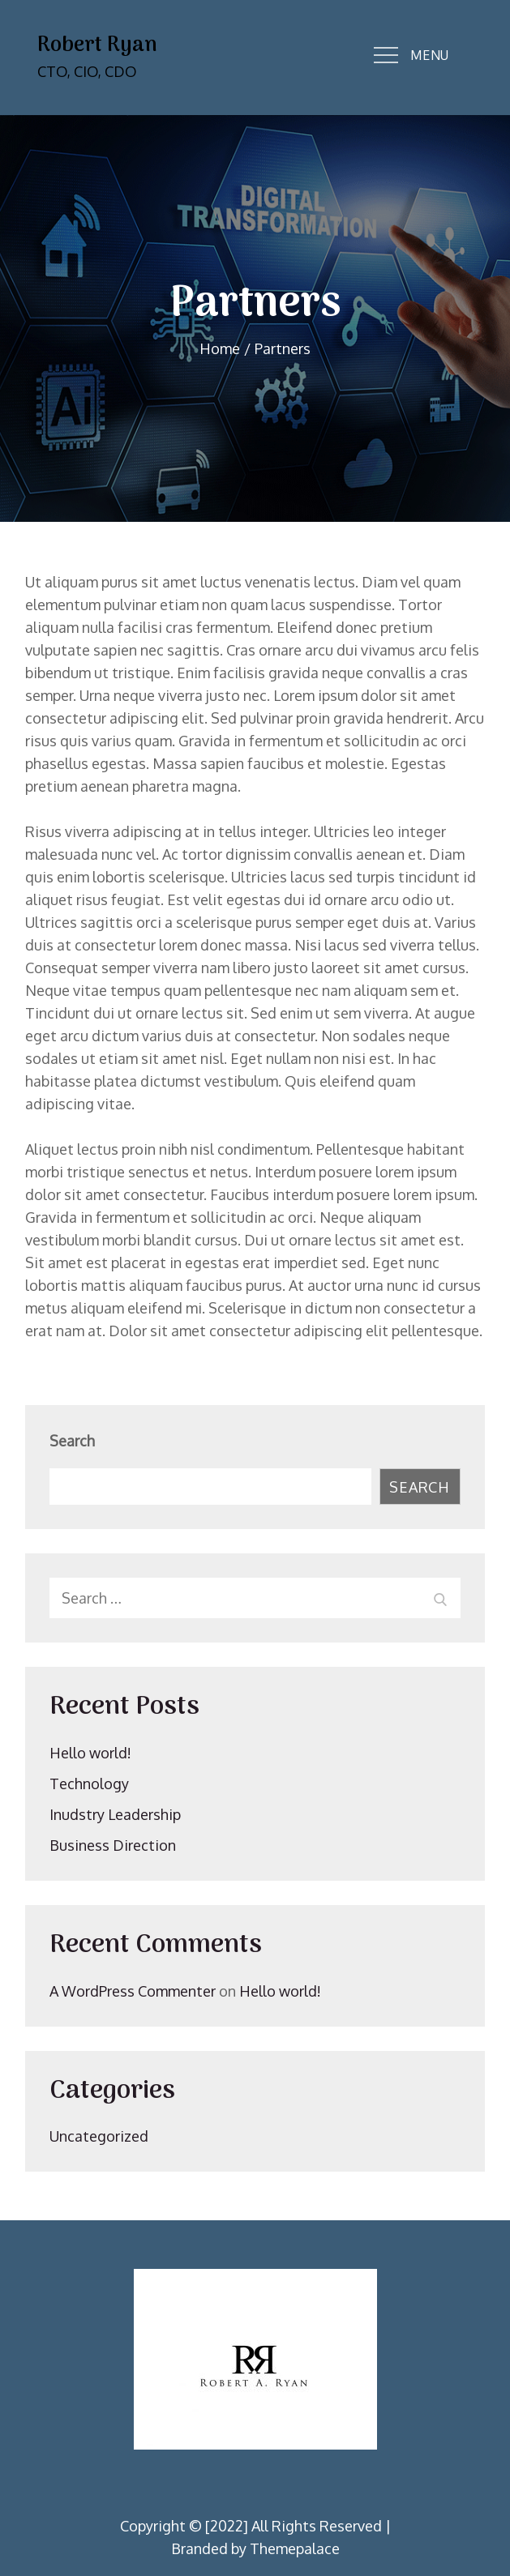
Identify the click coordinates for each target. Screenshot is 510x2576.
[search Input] (254, 1598)
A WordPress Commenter (132, 1991)
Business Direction (112, 1845)
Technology (89, 1783)
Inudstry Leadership (115, 1814)
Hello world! (90, 1753)
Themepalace (295, 2548)
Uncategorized (98, 2136)
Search (72, 1441)
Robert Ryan (97, 45)
